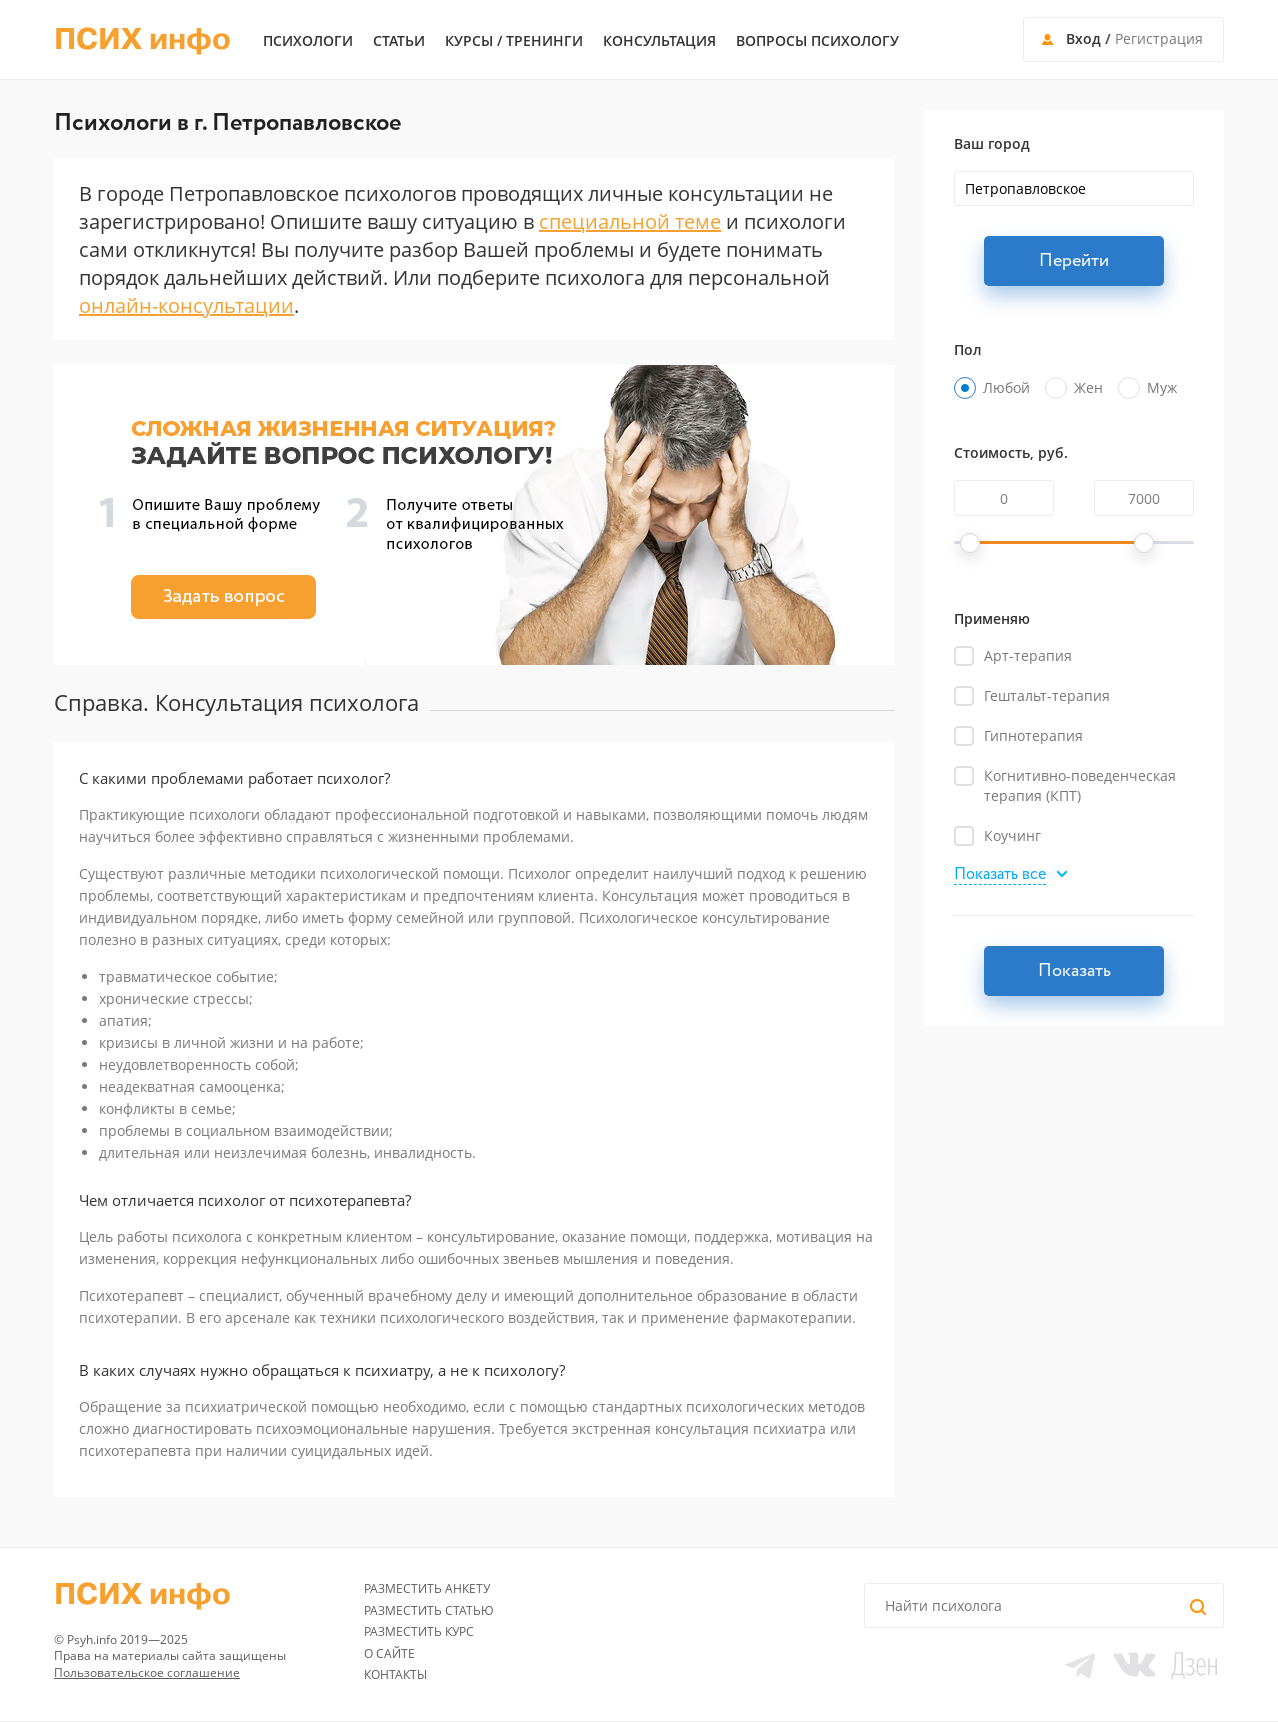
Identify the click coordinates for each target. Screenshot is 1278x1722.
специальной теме (630, 221)
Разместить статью (429, 1610)
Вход (1083, 38)
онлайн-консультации (186, 305)
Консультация (659, 41)
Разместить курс (419, 1631)
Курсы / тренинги (514, 41)
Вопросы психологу (817, 41)
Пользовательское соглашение (147, 1672)
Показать (1074, 971)
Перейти (1074, 261)
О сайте (389, 1653)
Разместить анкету (427, 1588)
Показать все (1000, 875)
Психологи (308, 41)
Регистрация (1159, 38)
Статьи (399, 41)
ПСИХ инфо (142, 40)
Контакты (395, 1674)
